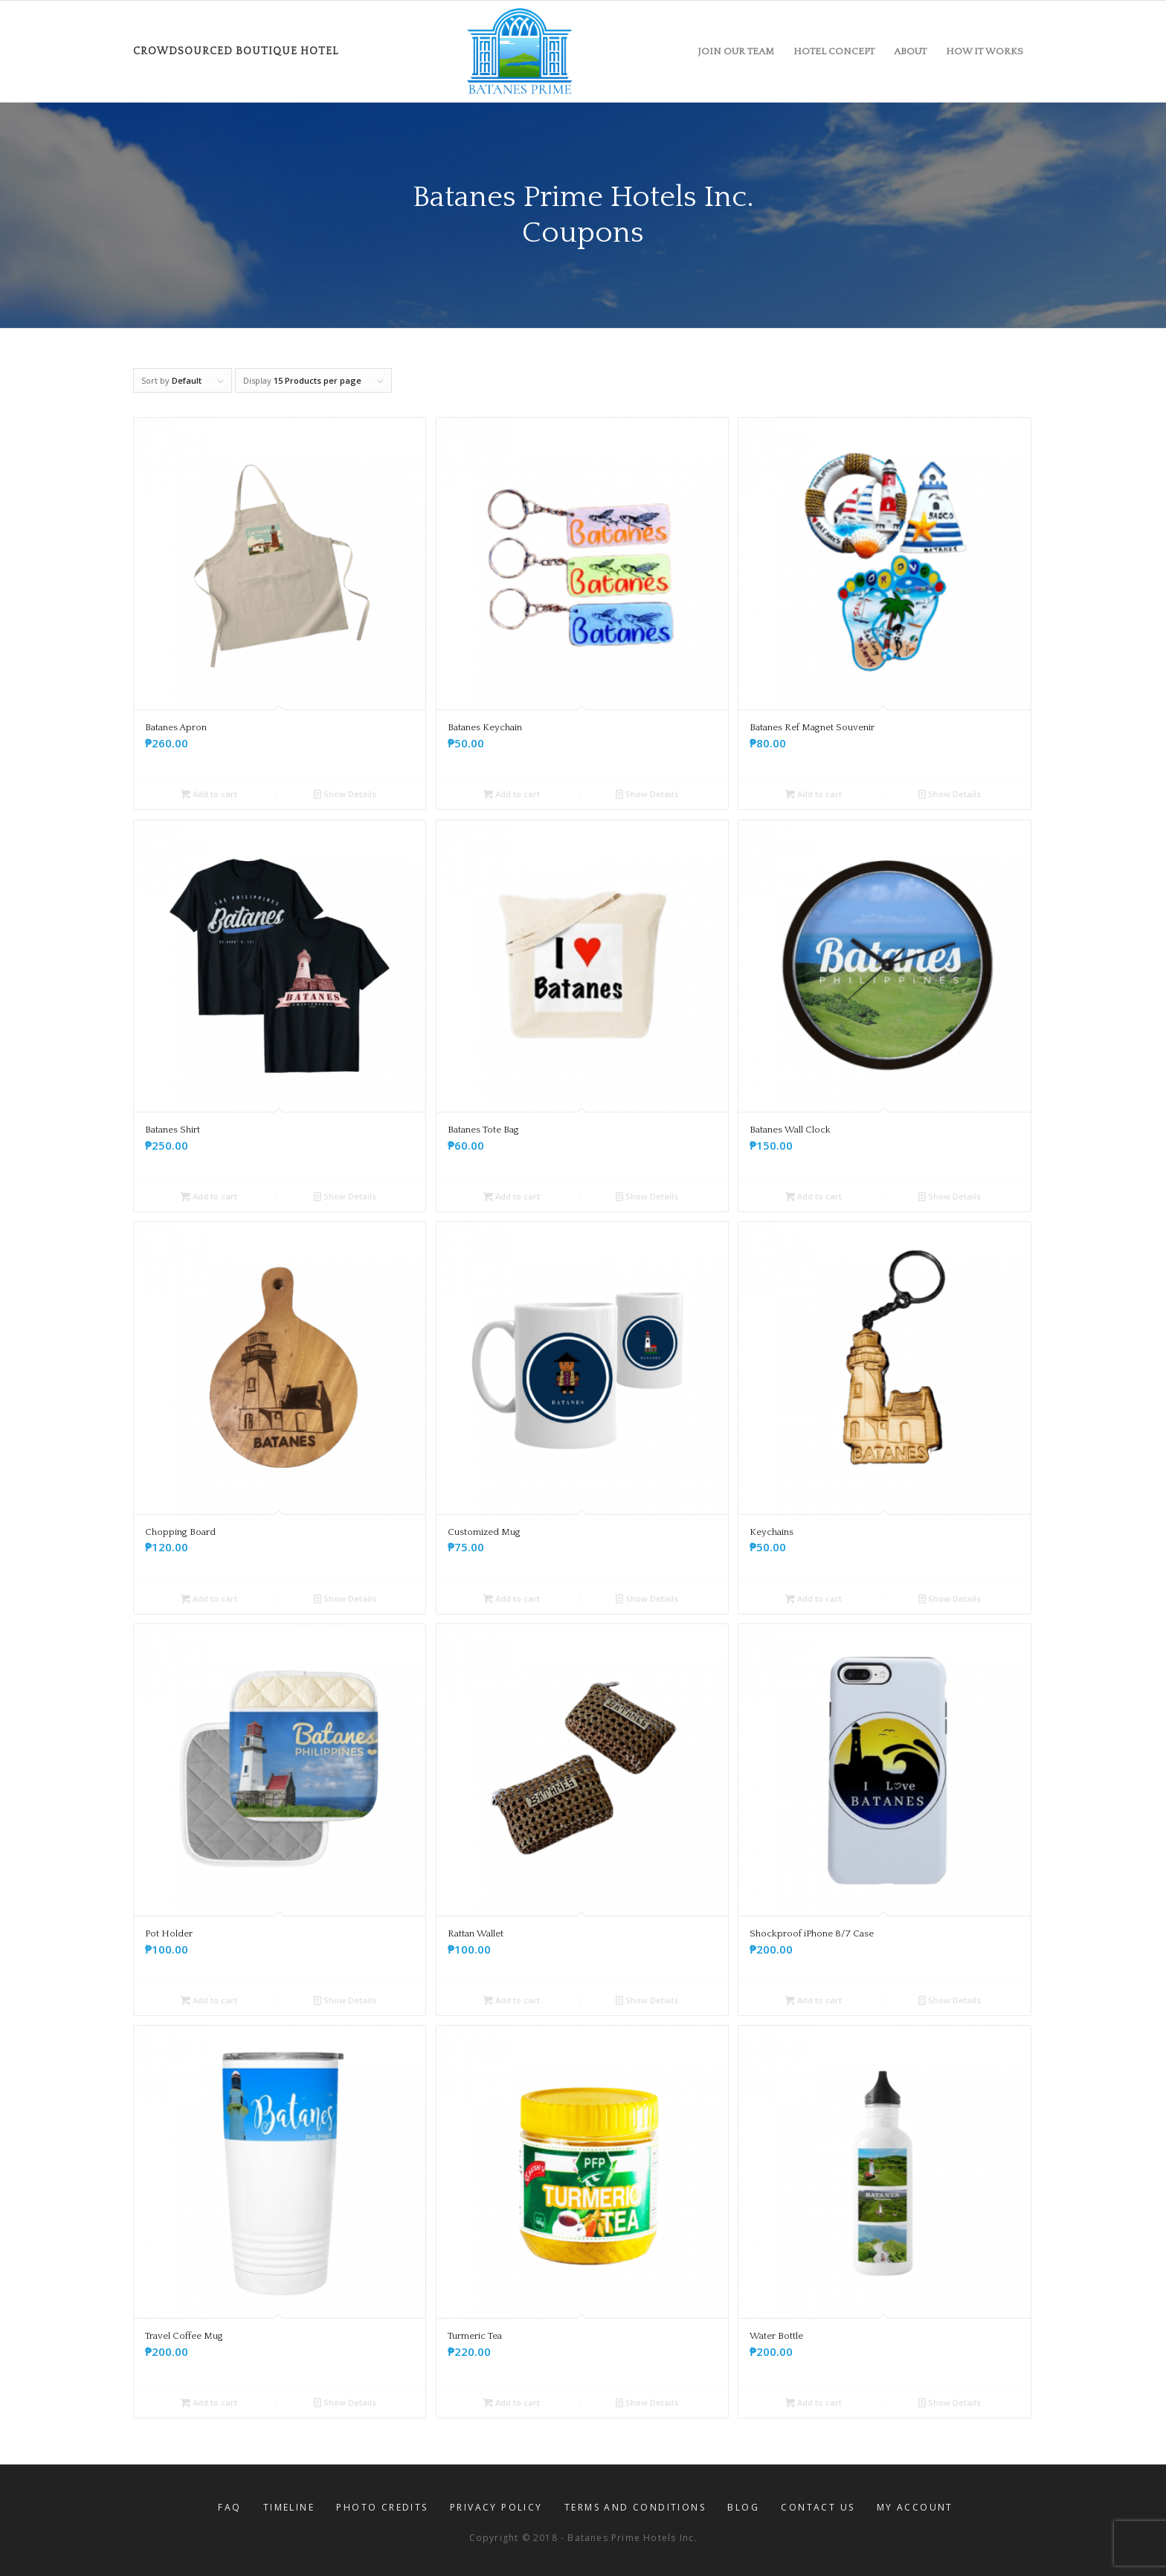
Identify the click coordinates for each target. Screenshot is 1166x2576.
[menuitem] (736, 51)
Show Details (345, 794)
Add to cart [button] (209, 794)
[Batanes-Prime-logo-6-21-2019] (520, 51)
